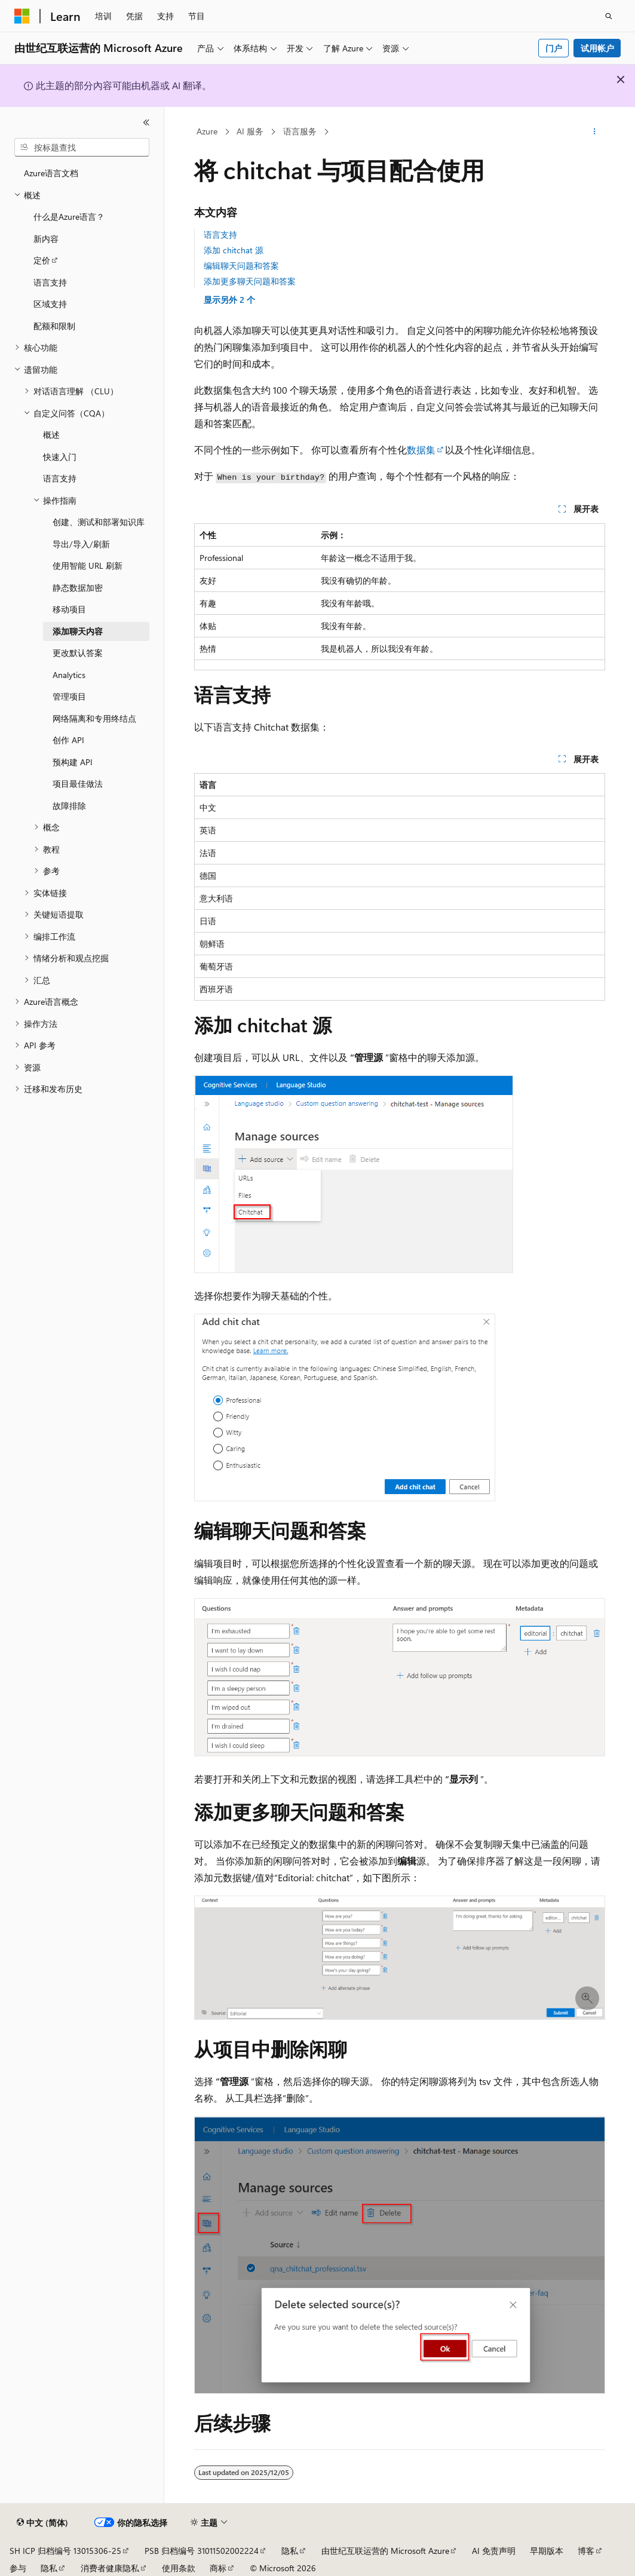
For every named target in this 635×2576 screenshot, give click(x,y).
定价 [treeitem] (41, 260)
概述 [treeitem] (51, 434)
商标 (218, 2568)
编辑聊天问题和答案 (241, 265)
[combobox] (81, 147)
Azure (207, 131)
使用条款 (178, 2568)
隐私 (289, 2550)
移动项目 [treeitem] (69, 609)
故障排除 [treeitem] (69, 805)
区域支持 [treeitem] (50, 303)
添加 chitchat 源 (233, 250)
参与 (18, 2568)
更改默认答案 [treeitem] (78, 652)
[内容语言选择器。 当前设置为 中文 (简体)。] (42, 2522)
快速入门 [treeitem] (59, 456)
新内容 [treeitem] (46, 238)
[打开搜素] (609, 16)
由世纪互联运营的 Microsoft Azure (385, 2550)
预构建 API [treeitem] (73, 762)
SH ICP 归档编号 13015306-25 (65, 2550)
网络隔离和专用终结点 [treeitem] (94, 718)
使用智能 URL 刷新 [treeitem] (87, 565)
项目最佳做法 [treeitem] (78, 783)
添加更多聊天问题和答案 (250, 281)
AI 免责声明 (494, 2550)
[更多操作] (594, 132)
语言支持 (220, 234)
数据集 (421, 449)
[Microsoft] (22, 16)
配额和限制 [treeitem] (54, 326)
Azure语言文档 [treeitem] (51, 173)
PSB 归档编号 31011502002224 (202, 2550)
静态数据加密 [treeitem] (78, 587)
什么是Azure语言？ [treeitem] (69, 216)
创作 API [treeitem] (68, 740)
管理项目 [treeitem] (69, 696)
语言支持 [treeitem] (50, 282)
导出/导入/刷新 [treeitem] (81, 544)
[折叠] (146, 122)
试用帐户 (597, 48)
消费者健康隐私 (110, 2568)
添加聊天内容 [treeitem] (78, 631)
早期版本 (546, 2550)
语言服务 (300, 131)
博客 (586, 2550)
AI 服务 (250, 131)
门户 (553, 48)
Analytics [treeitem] (69, 674)
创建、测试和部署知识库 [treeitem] (99, 522)
